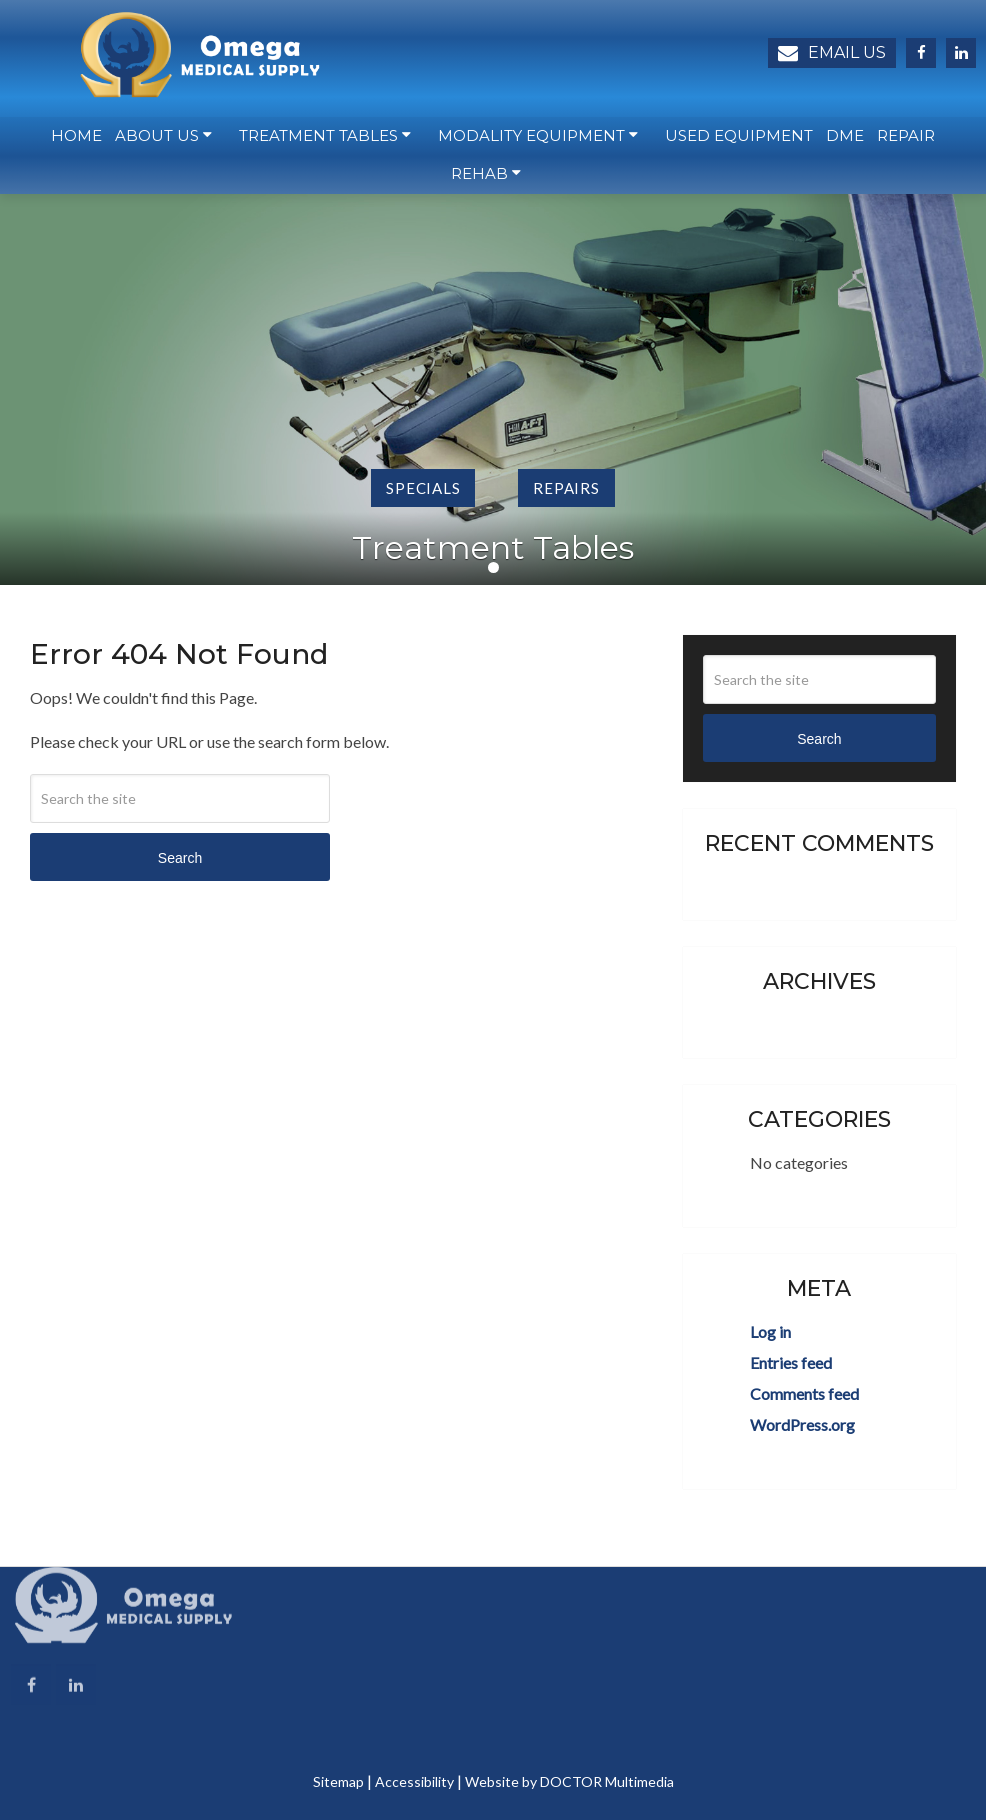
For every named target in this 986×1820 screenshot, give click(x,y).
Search (180, 858)
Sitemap (338, 1781)
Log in (770, 1331)
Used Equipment (739, 140)
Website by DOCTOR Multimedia (569, 1781)
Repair (906, 140)
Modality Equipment (531, 140)
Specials (423, 488)
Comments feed (804, 1393)
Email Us (832, 53)
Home (76, 140)
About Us (157, 140)
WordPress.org (802, 1424)
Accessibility (414, 1781)
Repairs (566, 488)
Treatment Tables (318, 140)
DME (845, 140)
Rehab (479, 178)
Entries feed (791, 1362)
